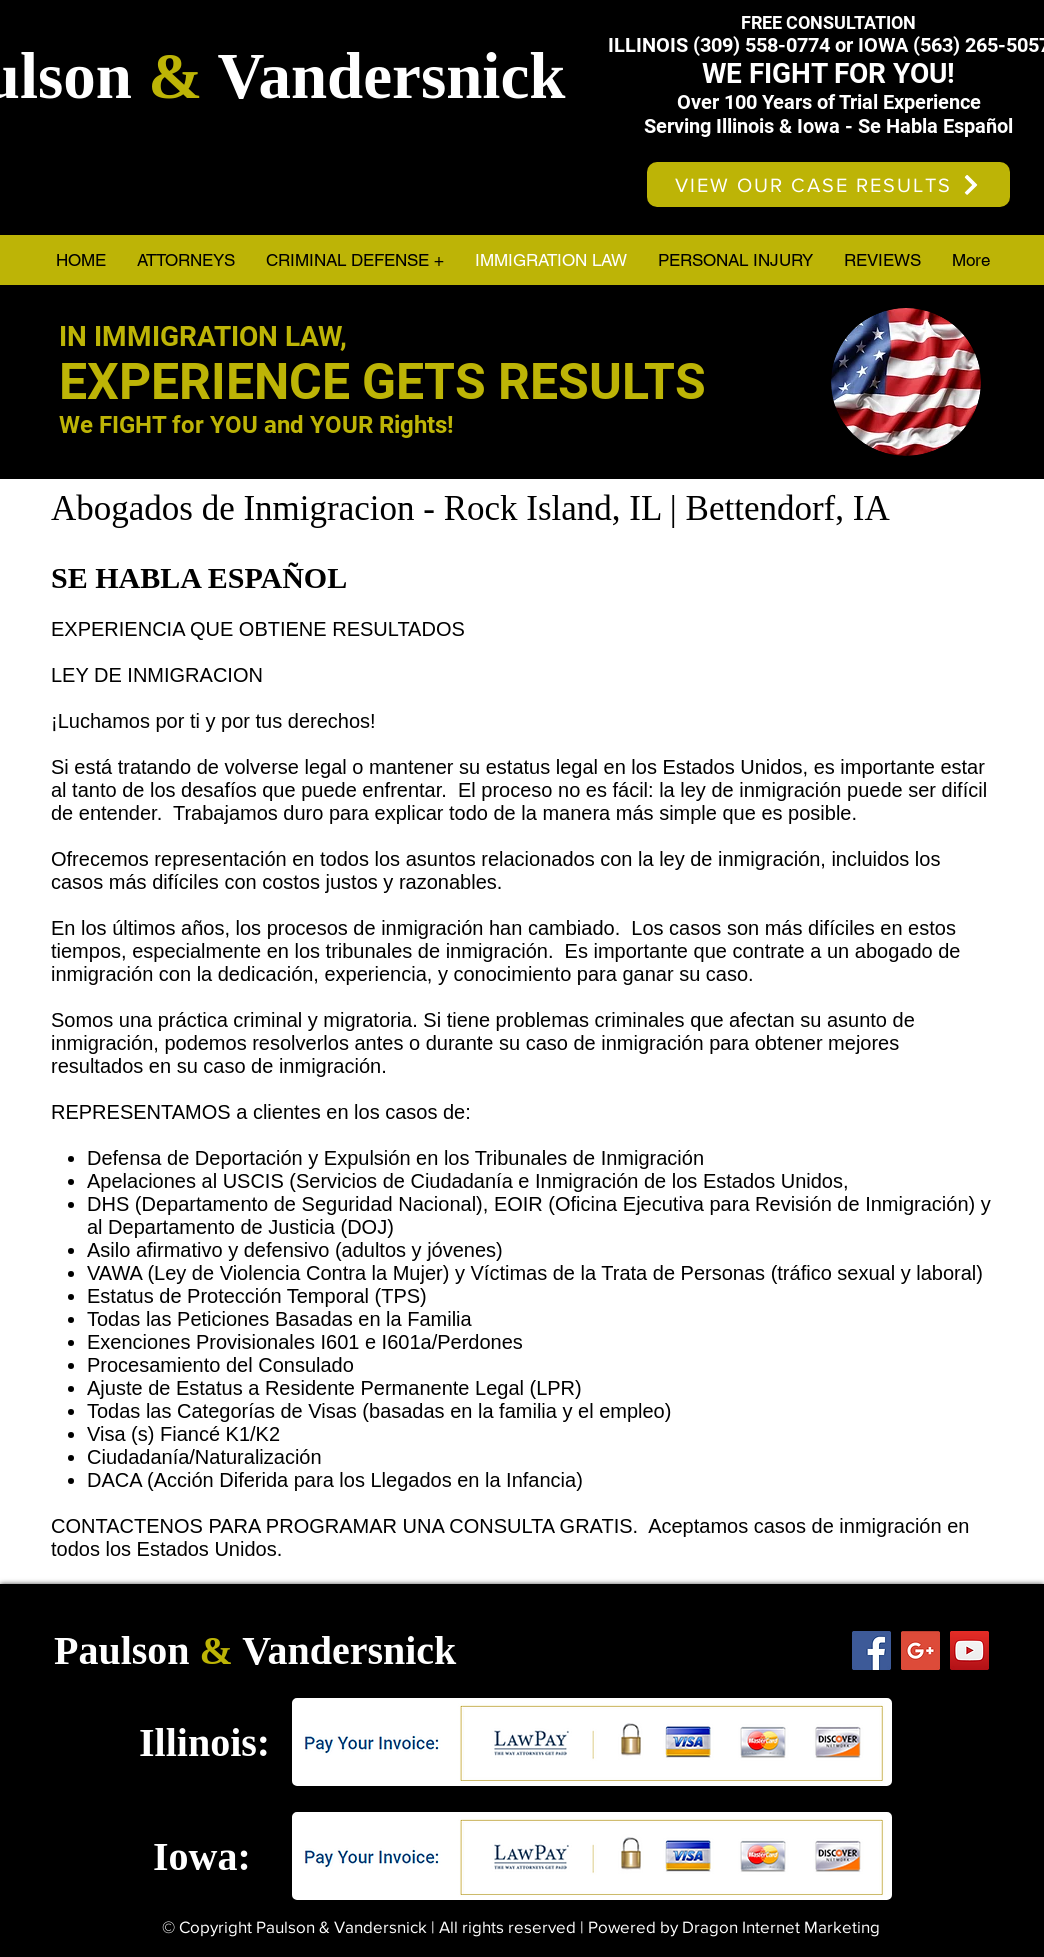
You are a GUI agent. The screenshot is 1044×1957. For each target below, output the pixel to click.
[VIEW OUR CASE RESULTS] (828, 184)
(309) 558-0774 (761, 45)
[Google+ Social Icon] (920, 1650)
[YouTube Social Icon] (969, 1650)
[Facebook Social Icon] (871, 1650)
